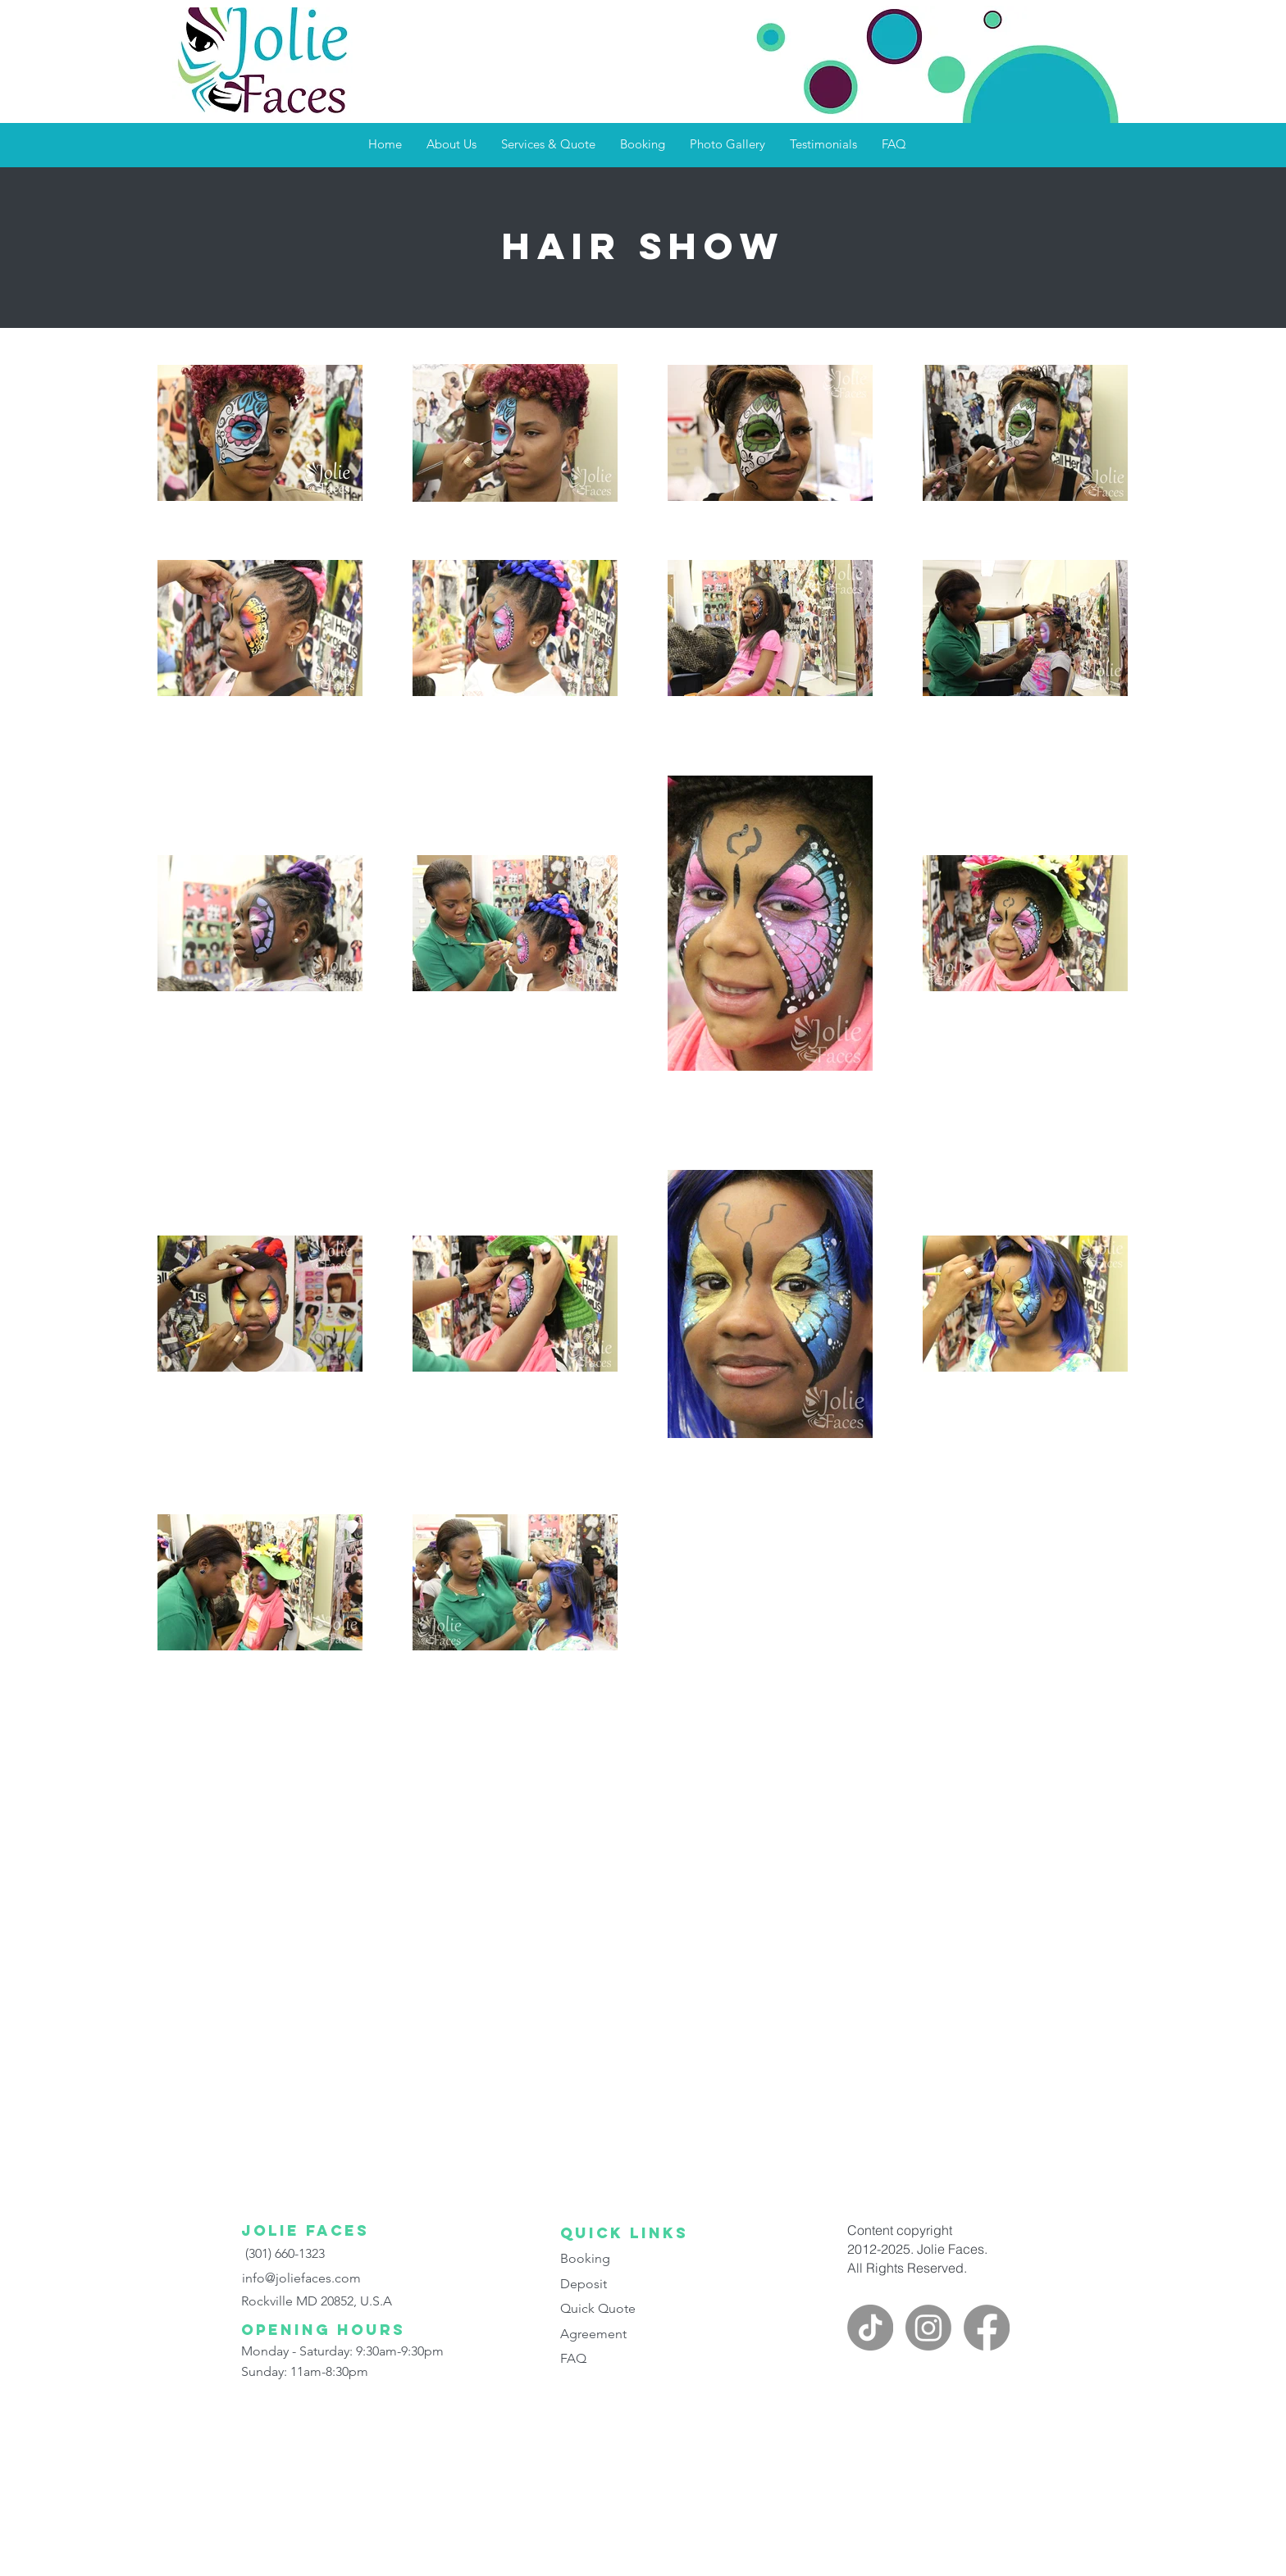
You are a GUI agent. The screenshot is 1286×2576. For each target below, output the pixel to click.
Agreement (593, 2334)
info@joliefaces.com (301, 2278)
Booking (585, 2258)
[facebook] (987, 2328)
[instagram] (928, 2328)
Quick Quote (598, 2308)
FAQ (573, 2358)
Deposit (583, 2284)
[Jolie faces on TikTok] (870, 2328)
